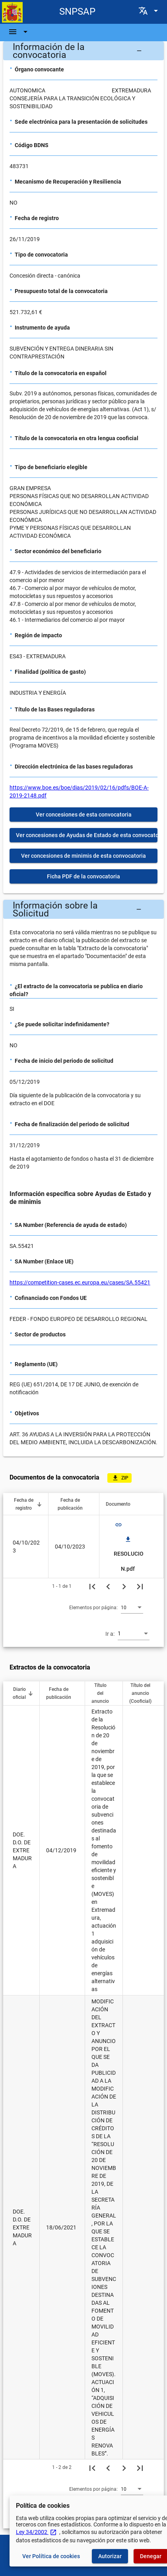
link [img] (118, 1524)
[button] (83, 50)
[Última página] (140, 1586)
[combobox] (132, 1607)
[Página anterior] (108, 1586)
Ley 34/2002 (36, 2532)
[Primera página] (92, 1586)
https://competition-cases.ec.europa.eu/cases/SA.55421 (80, 1282)
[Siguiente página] (124, 1586)
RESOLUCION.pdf (129, 1554)
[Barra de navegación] (19, 31)
